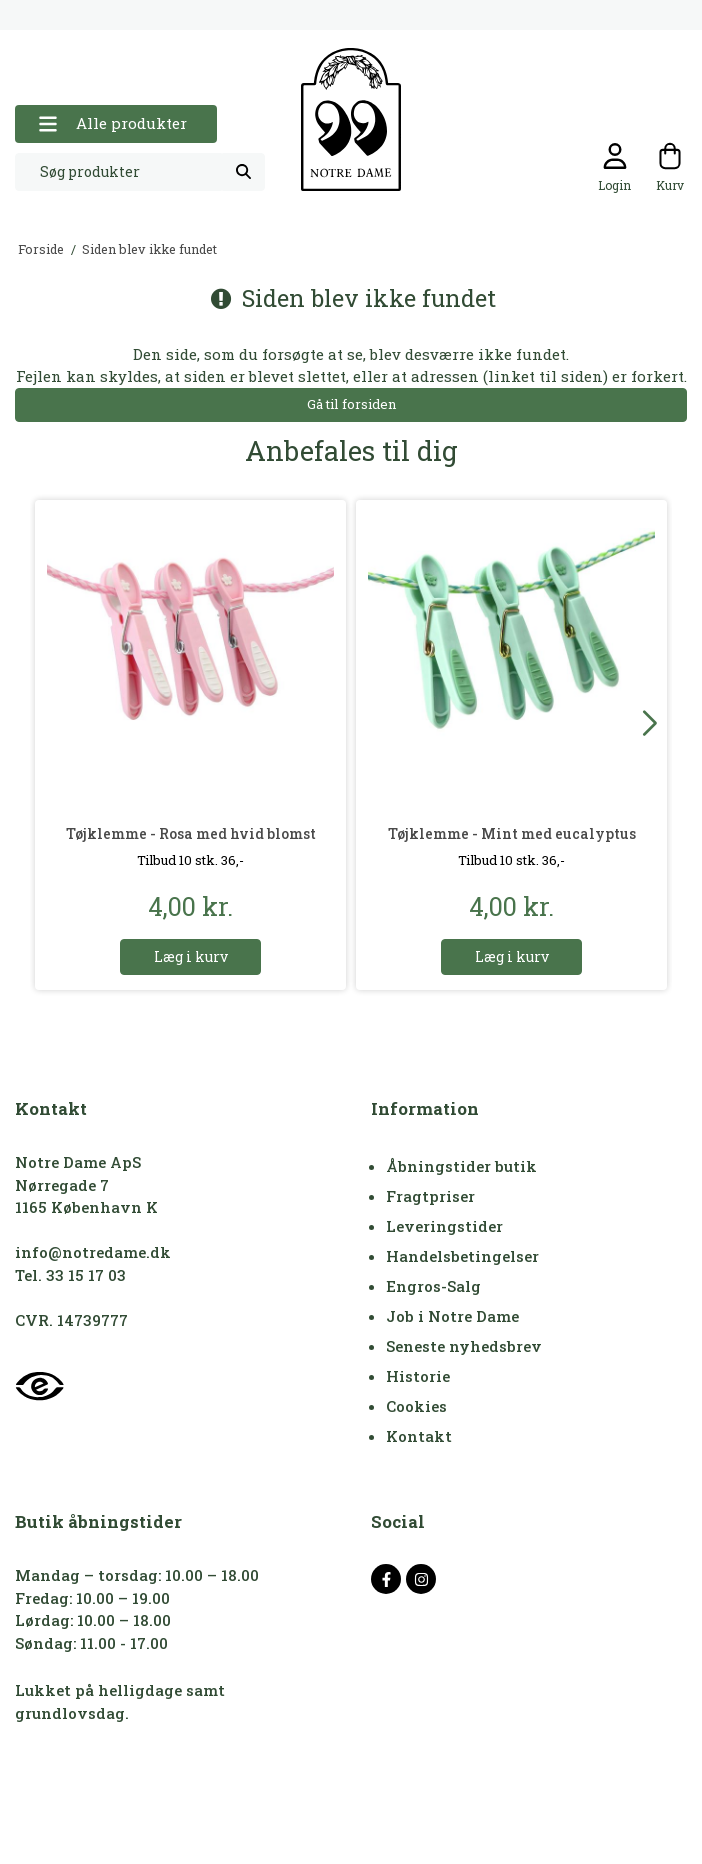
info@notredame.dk (93, 1252)
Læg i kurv (191, 956)
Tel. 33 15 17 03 (70, 1275)
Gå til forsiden (351, 404)
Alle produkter (112, 123)
